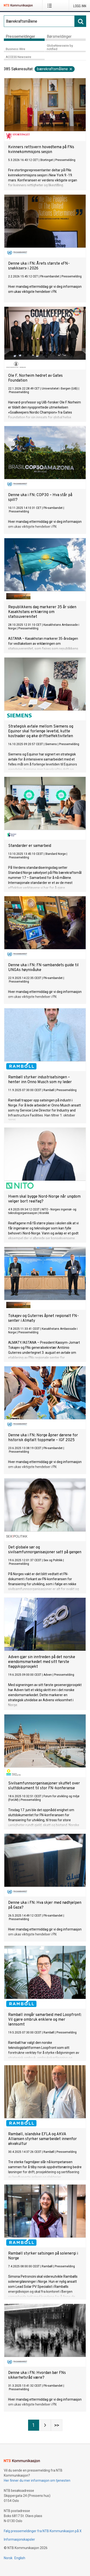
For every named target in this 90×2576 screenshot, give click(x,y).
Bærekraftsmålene (55, 69)
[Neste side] (45, 2425)
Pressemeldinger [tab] (20, 36)
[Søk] (39, 21)
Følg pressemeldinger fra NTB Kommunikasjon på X (43, 2531)
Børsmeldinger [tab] (59, 36)
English (19, 2558)
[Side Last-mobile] (56, 2425)
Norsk (8, 2558)
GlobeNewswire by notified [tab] (60, 47)
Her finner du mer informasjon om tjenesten (37, 2480)
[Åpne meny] (50, 5)
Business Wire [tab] (15, 49)
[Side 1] (33, 2425)
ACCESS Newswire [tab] (18, 57)
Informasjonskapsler (19, 2539)
